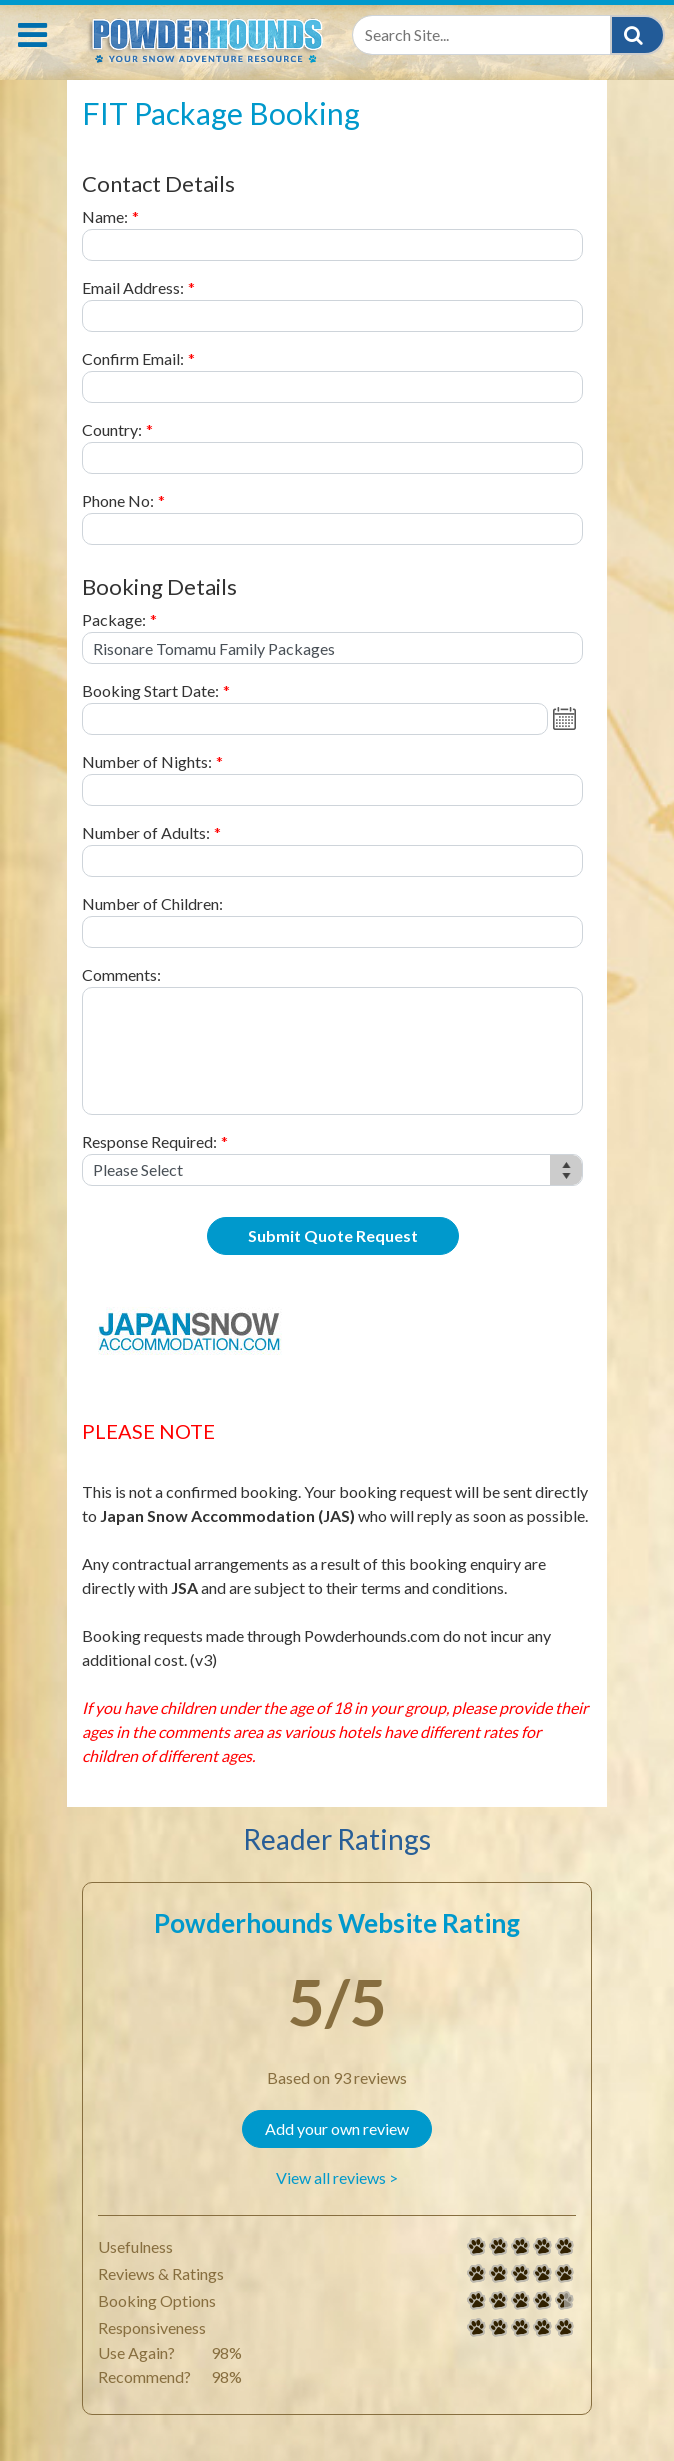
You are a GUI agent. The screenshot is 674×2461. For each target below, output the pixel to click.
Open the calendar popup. (567, 719)
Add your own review (337, 2128)
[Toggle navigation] (32, 35)
